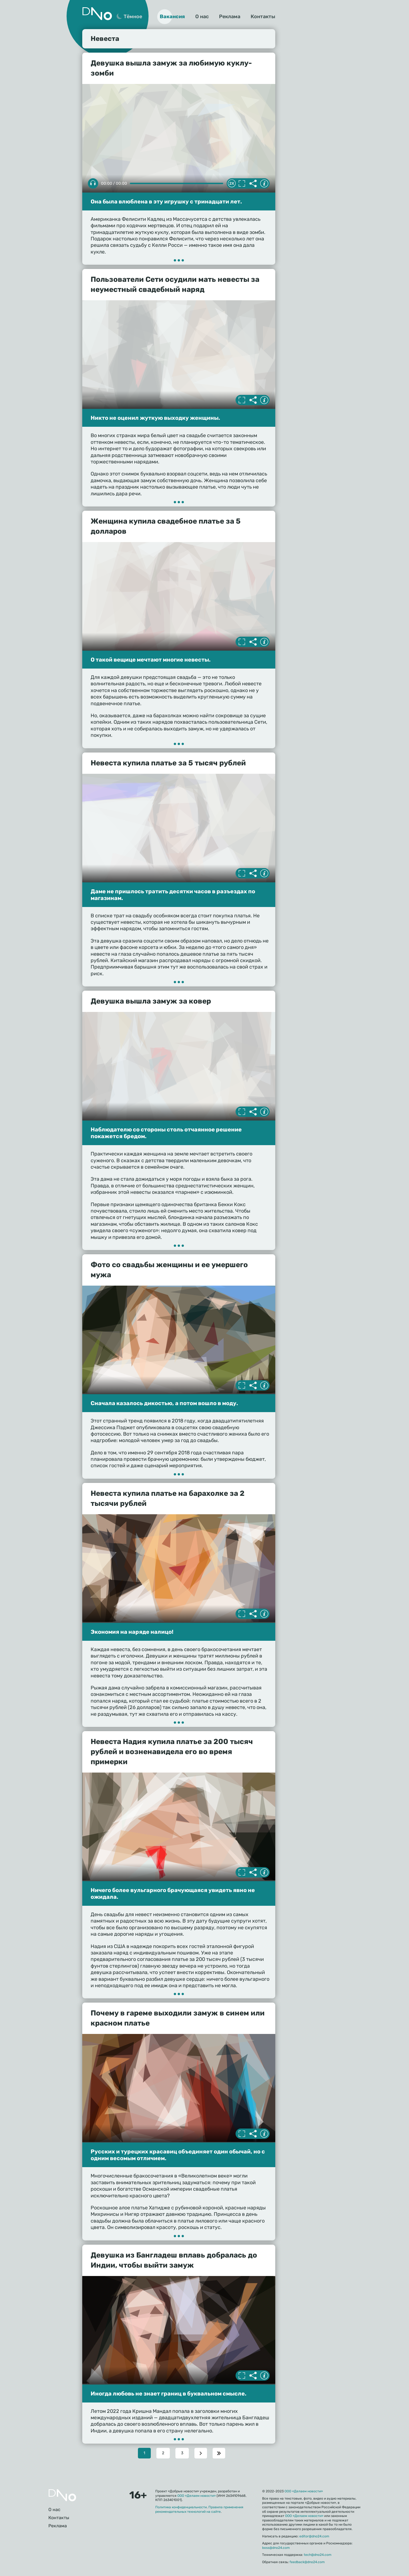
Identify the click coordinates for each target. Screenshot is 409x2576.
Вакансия (172, 16)
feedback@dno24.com (307, 2562)
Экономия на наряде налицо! (132, 1631)
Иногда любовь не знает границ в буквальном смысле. (168, 2393)
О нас (202, 16)
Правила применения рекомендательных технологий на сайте (199, 2509)
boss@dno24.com (276, 2548)
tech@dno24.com (318, 2555)
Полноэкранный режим (241, 183)
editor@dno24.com (314, 2536)
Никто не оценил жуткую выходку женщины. (155, 417)
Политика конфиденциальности (181, 2507)
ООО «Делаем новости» (196, 2496)
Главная (62, 2495)
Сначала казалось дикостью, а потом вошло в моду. (164, 1403)
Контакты (263, 16)
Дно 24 (97, 13)
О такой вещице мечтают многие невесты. (151, 659)
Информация (264, 183)
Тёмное (133, 16)
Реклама (229, 16)
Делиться (252, 183)
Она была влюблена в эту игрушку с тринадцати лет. (166, 201)
